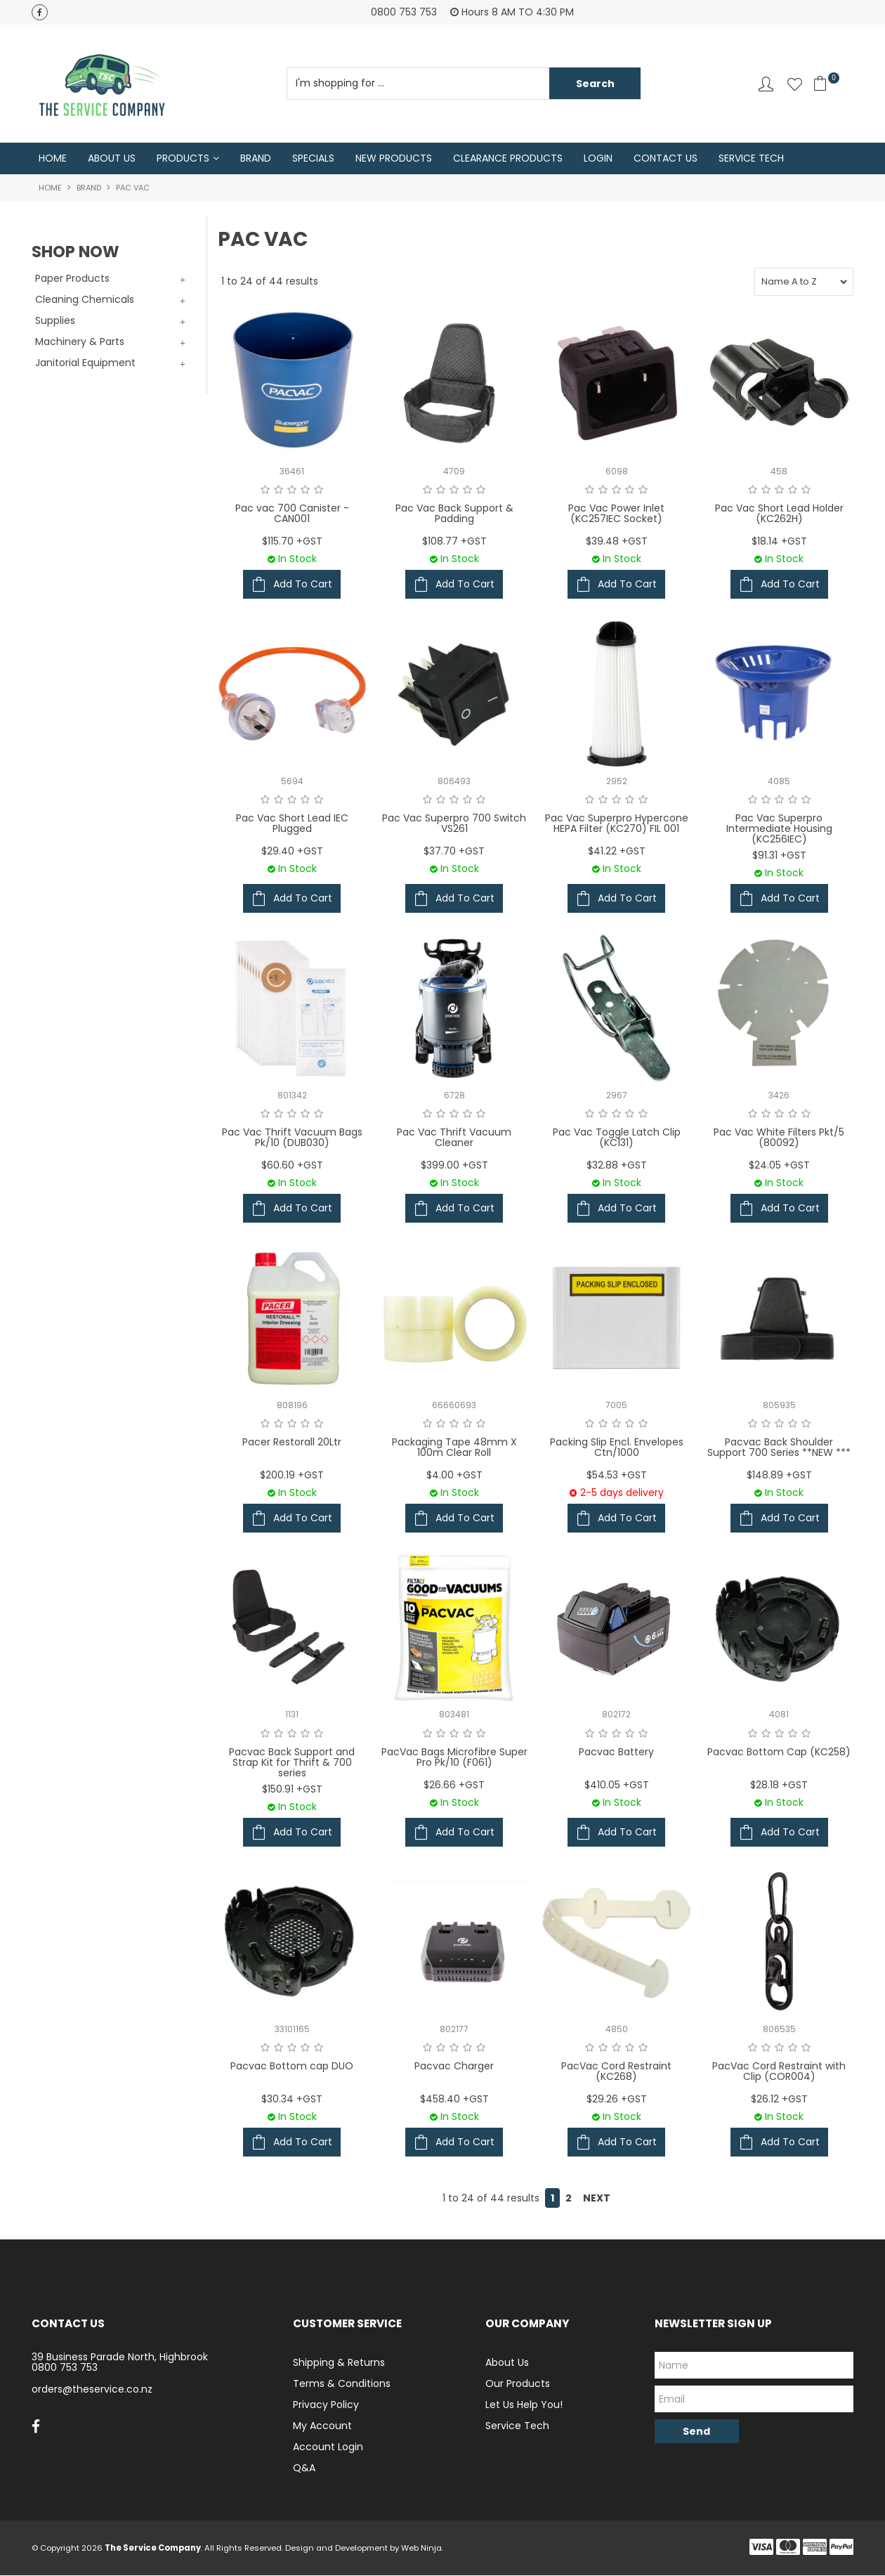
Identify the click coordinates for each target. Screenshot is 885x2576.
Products (183, 159)
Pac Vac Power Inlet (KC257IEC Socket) (616, 514)
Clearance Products (508, 159)
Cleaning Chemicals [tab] (84, 300)
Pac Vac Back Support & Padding (454, 514)
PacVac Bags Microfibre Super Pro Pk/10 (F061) (454, 1757)
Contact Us (665, 159)
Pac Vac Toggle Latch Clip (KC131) (617, 1138)
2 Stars (278, 490)
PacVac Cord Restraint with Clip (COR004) (779, 2072)
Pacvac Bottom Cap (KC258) (779, 1752)
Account (766, 84)
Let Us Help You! (524, 2405)
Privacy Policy (326, 2405)
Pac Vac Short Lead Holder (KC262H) (779, 514)
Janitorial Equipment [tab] (85, 363)
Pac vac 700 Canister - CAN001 (292, 514)
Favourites (794, 84)
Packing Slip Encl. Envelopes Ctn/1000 (616, 1448)
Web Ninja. (422, 2548)
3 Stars (292, 490)
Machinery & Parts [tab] (79, 342)
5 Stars (318, 490)
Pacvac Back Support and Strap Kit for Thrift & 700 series (292, 1763)
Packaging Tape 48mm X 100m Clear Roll (454, 1448)
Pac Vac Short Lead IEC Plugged (292, 824)
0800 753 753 (65, 2368)
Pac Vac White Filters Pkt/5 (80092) (779, 1138)
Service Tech (751, 159)
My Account (322, 2426)
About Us (112, 159)
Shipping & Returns (339, 2363)
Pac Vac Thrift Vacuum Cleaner (454, 1138)
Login (598, 159)
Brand (255, 159)
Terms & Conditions (342, 2384)
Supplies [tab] (55, 321)
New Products (393, 159)
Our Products (517, 2384)
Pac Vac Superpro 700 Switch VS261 (454, 824)
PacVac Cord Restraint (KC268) (616, 2072)
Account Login (328, 2447)
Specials (313, 159)
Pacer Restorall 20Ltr (291, 1443)
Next (596, 2199)
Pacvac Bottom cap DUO (291, 2067)
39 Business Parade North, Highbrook (120, 2357)
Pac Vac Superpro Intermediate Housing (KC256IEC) (779, 829)
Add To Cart (302, 585)
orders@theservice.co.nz (92, 2390)
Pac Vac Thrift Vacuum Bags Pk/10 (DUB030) (292, 1138)
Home (53, 159)
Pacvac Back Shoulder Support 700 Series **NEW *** (779, 1448)
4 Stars (305, 490)
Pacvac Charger (454, 2067)
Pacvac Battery (616, 1752)
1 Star (265, 490)
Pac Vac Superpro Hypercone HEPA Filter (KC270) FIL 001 (616, 824)
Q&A (304, 2468)
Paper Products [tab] (72, 279)
